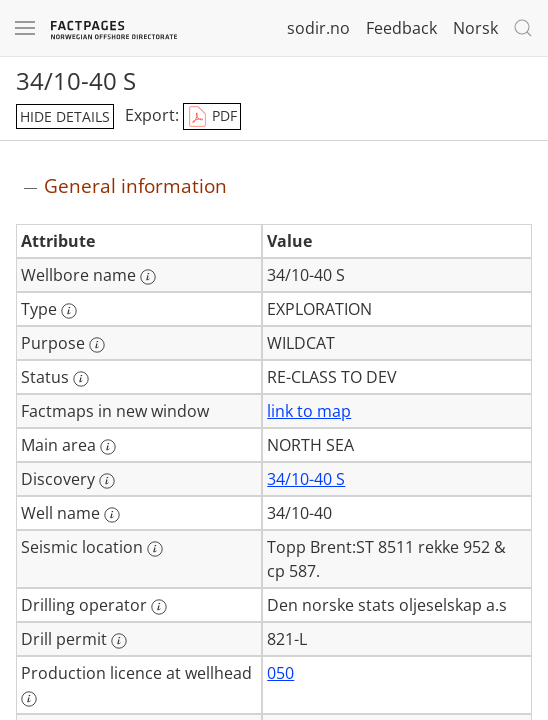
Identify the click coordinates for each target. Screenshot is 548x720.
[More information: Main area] (108, 447)
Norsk (475, 28)
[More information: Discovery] (107, 481)
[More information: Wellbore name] (148, 277)
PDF (212, 117)
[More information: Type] (69, 311)
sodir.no (318, 28)
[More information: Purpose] (97, 345)
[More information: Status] (81, 379)
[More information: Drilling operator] (159, 607)
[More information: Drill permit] (119, 641)
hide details (65, 116)
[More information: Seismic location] (155, 549)
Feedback (401, 28)
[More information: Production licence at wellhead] (29, 699)
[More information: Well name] (112, 515)
